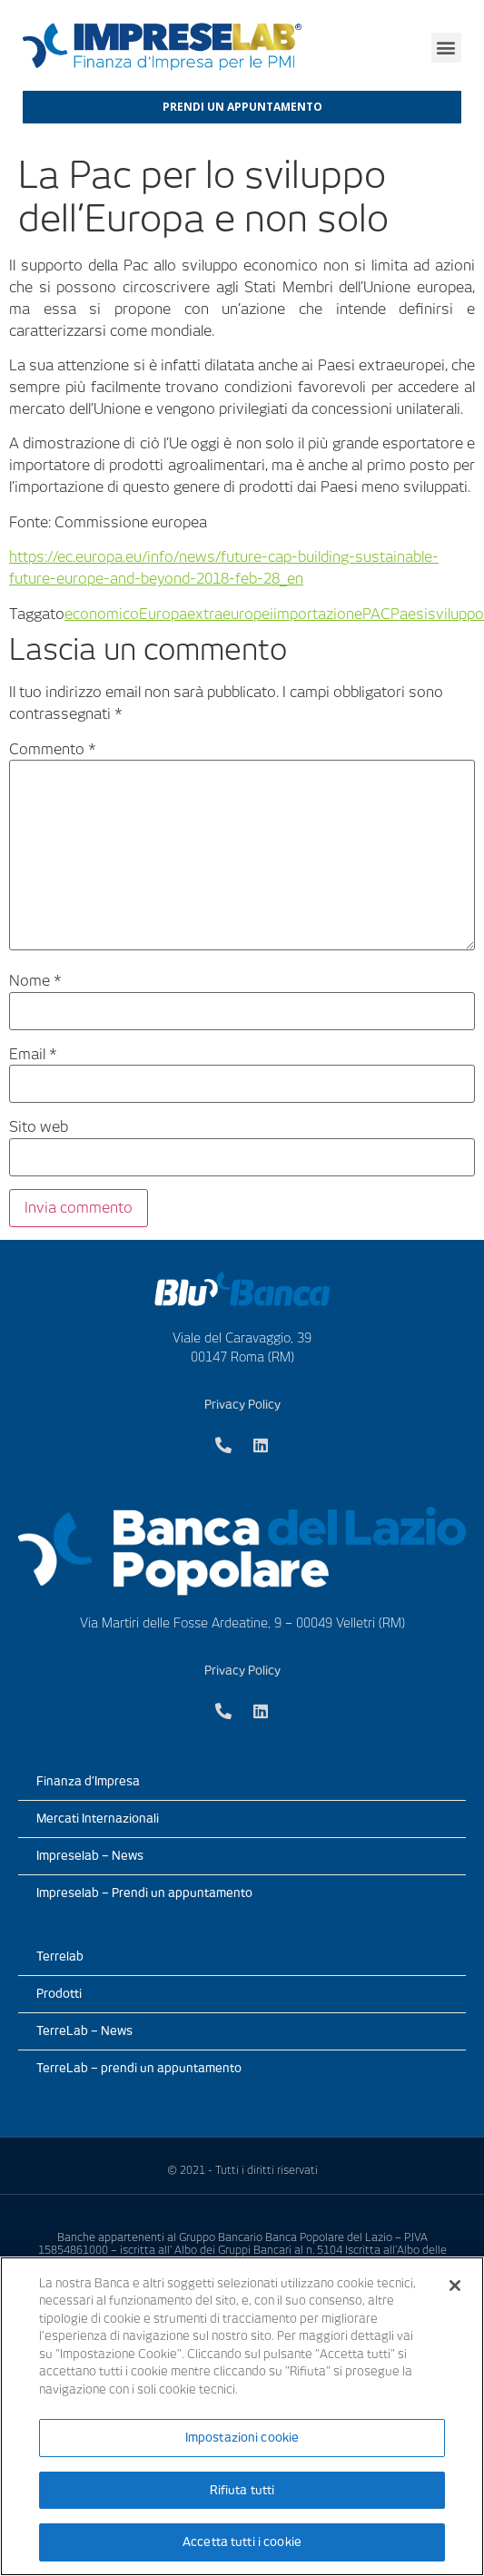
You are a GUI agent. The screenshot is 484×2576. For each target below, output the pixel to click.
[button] (446, 48)
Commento (52, 749)
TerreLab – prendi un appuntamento (139, 2068)
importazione (317, 614)
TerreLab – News (84, 2031)
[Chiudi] (455, 2286)
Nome (35, 981)
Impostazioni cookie (242, 2437)
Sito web (38, 1127)
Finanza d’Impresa (88, 1781)
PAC (376, 614)
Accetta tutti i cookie (242, 2542)
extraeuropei (230, 614)
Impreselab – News (89, 1856)
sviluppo (456, 614)
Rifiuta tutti (242, 2490)
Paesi (409, 614)
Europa (163, 614)
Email (33, 1054)
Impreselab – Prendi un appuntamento (144, 1893)
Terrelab (60, 1956)
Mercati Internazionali (97, 1818)
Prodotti (59, 1994)
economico (101, 614)
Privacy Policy (242, 1404)
